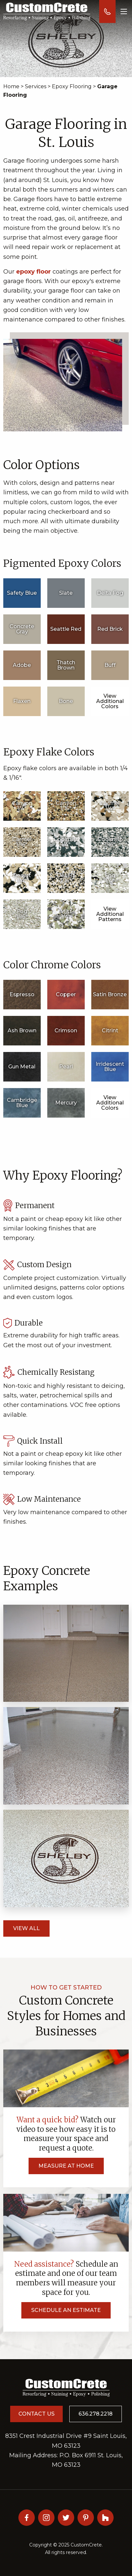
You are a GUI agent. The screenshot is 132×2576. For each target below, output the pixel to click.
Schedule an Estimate (66, 2310)
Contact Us (36, 2414)
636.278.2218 (95, 2414)
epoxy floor (33, 271)
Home (11, 86)
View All (26, 1928)
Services (35, 86)
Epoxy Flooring (72, 86)
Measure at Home (66, 2166)
